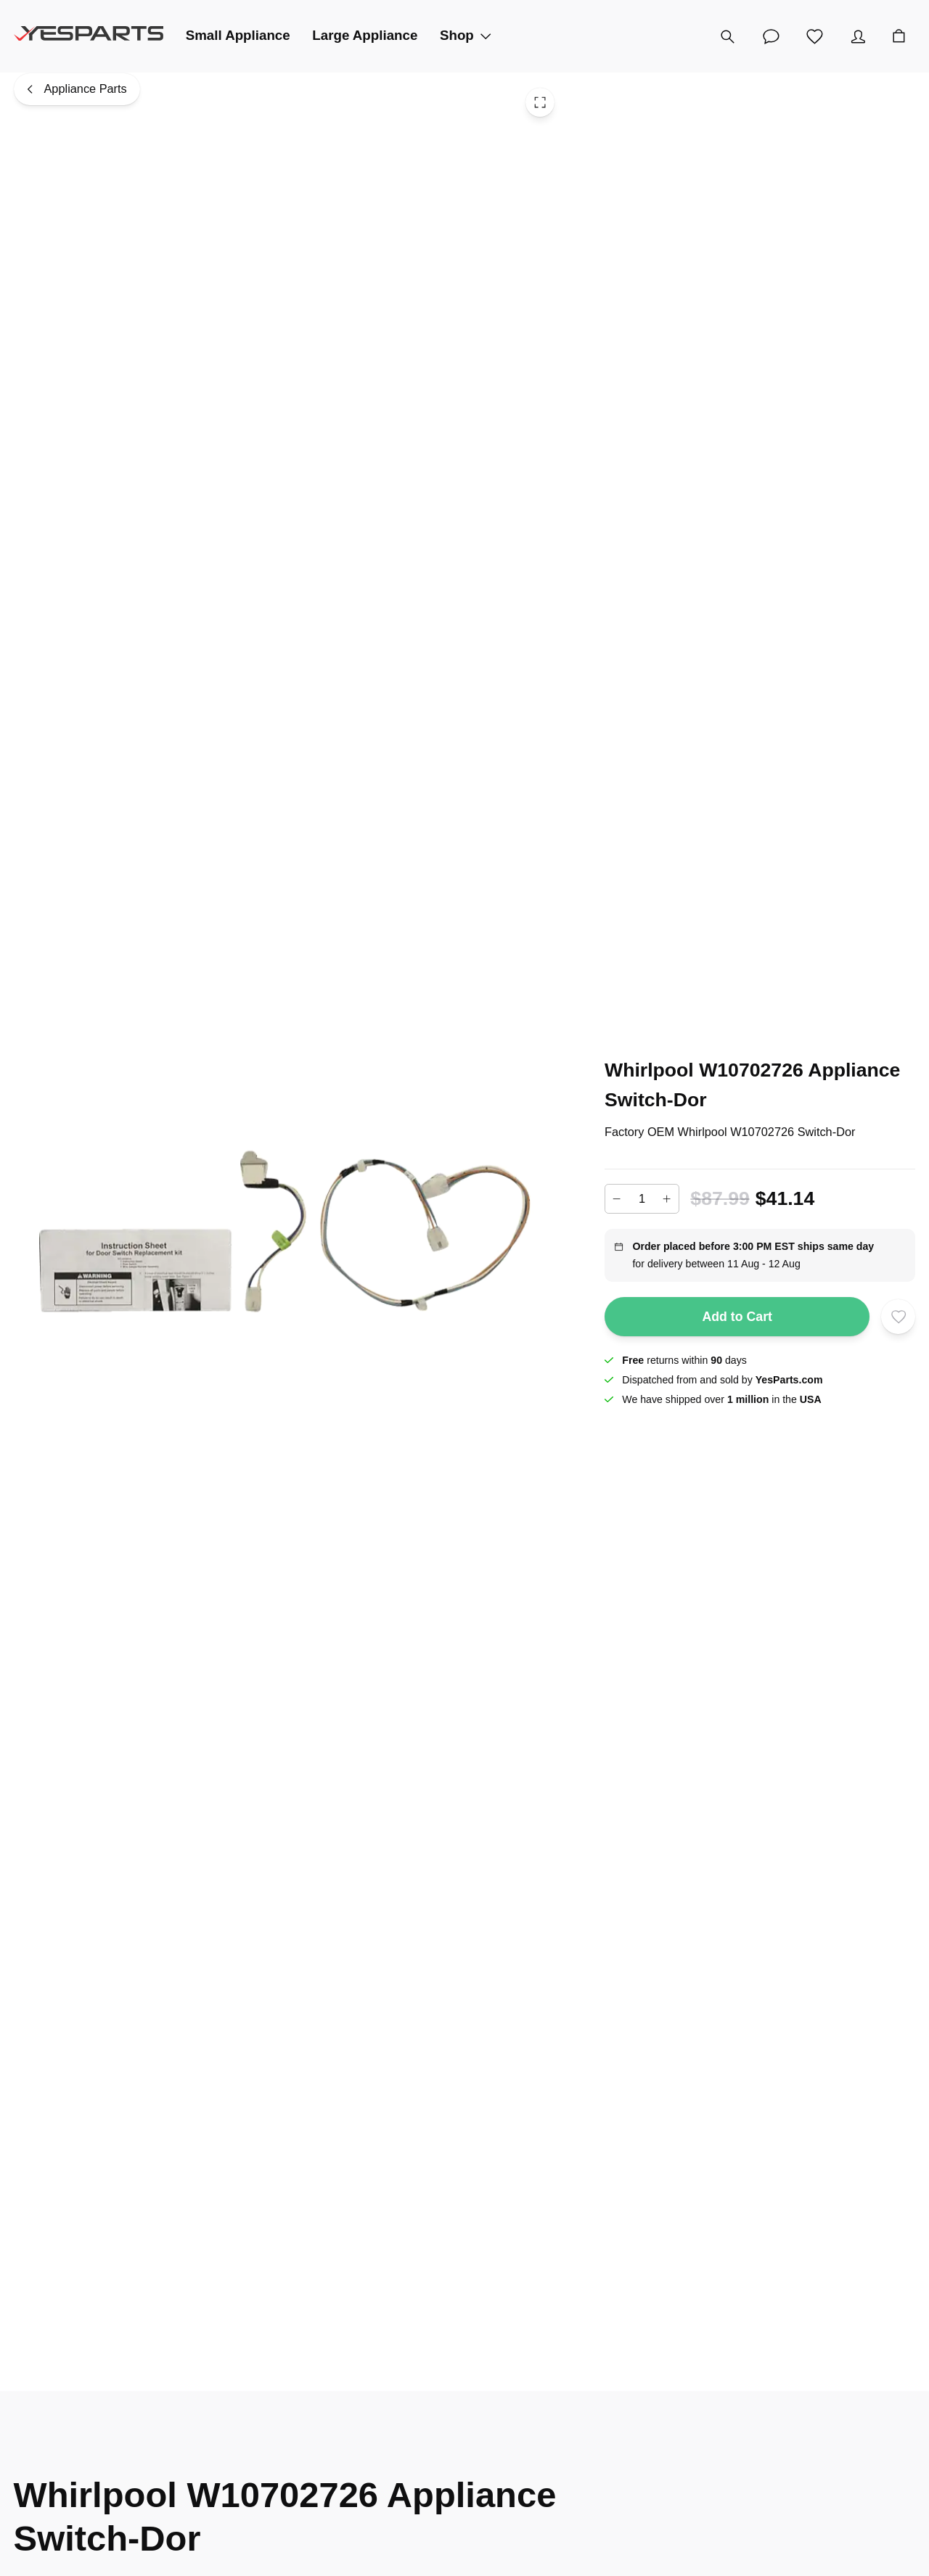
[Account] (857, 36)
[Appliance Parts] (77, 88)
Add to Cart (737, 1316)
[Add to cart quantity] (642, 1198)
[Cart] (898, 36)
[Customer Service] (770, 36)
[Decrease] (617, 1199)
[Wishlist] (814, 36)
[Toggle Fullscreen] (539, 102)
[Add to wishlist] (898, 1316)
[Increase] (667, 1199)
